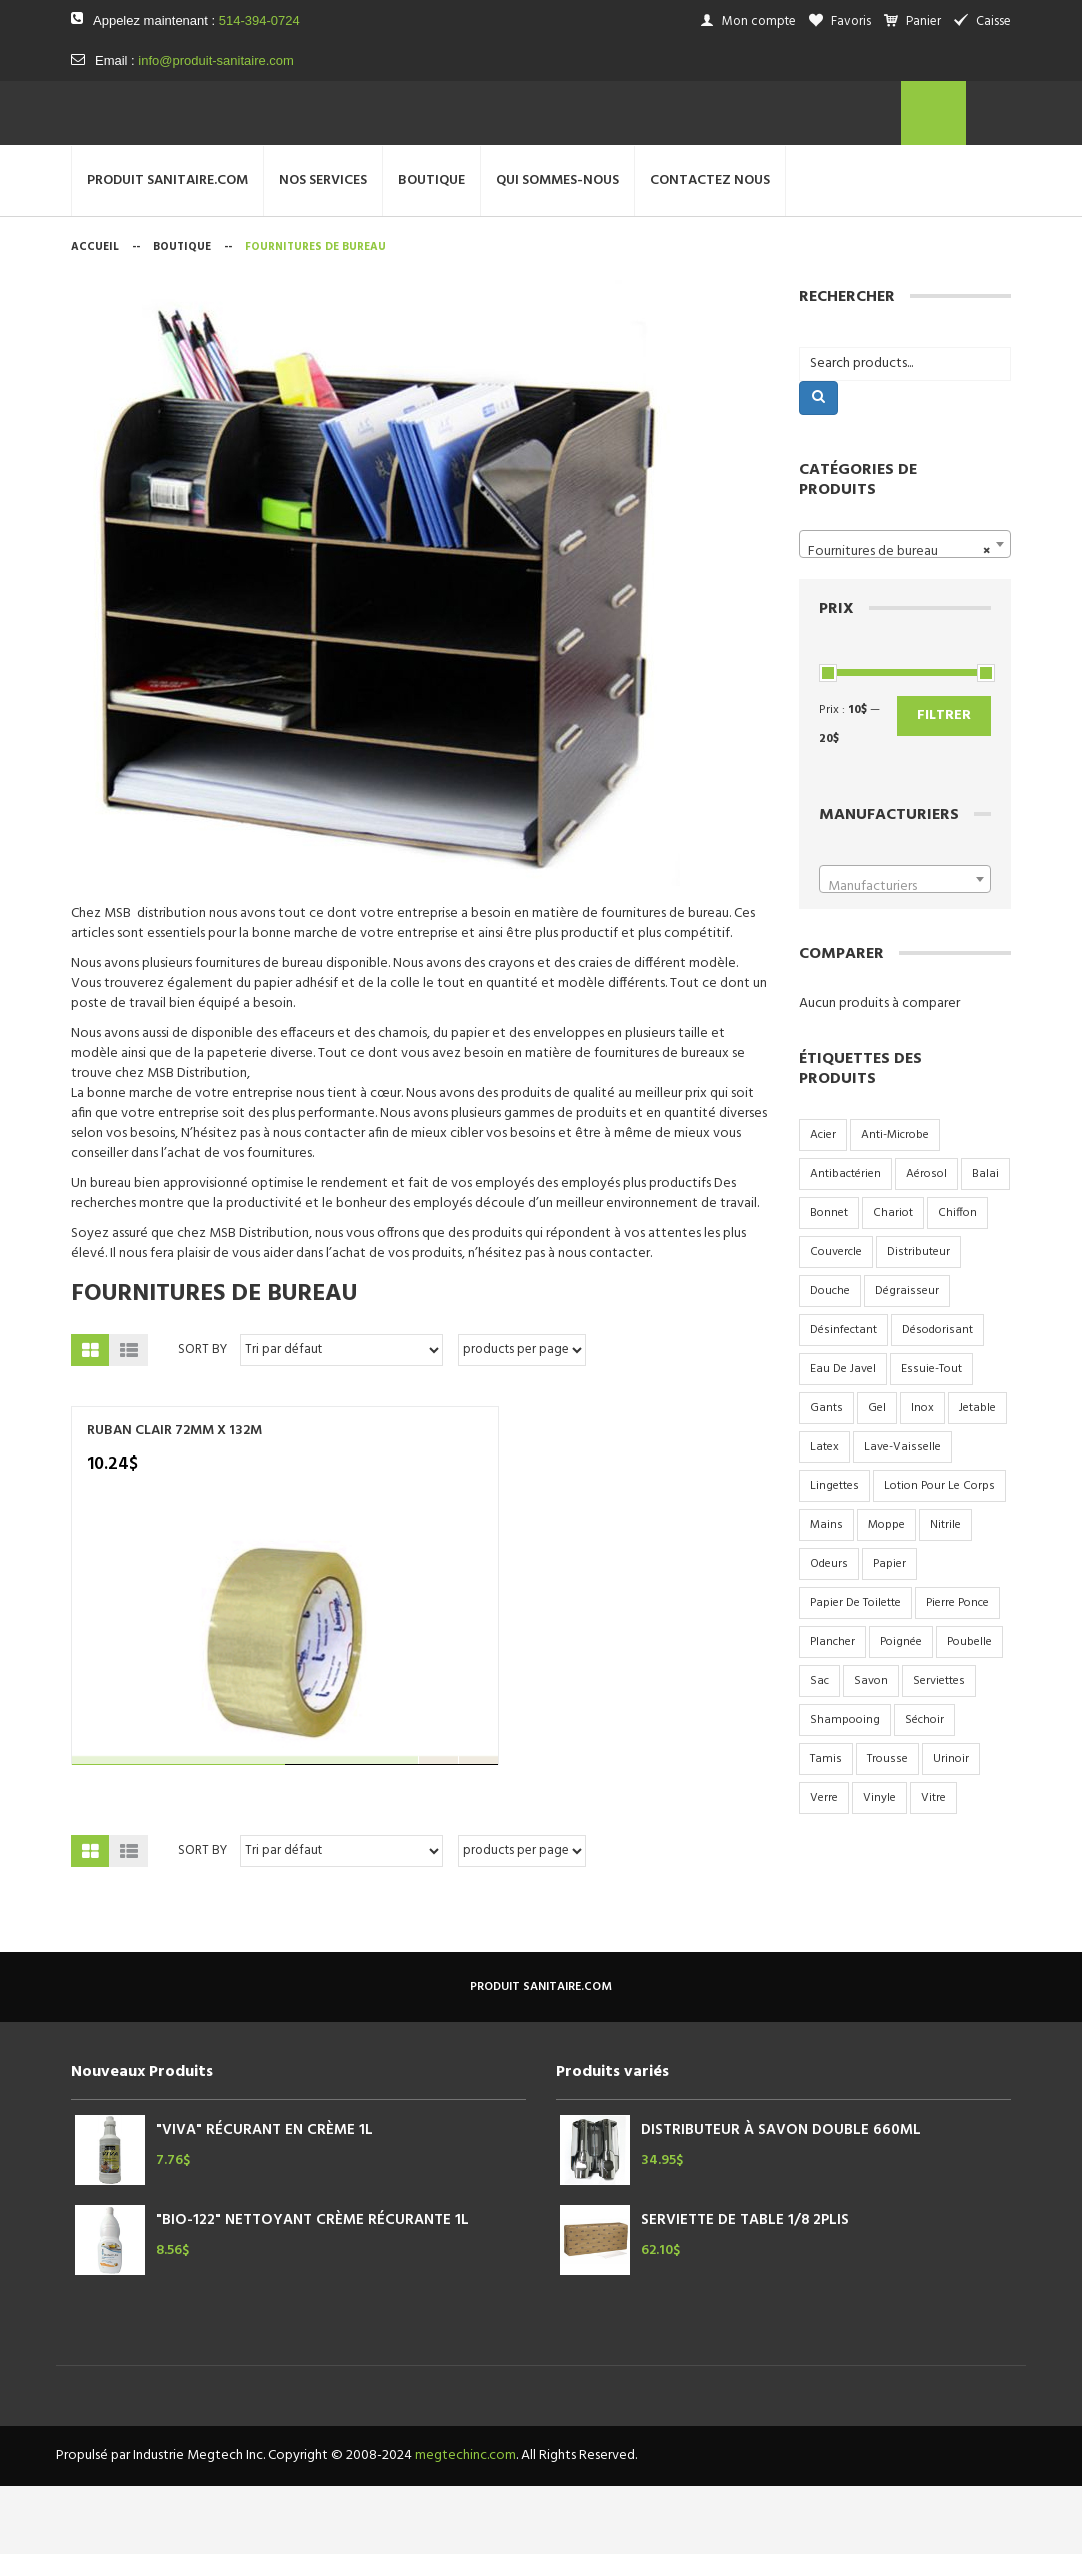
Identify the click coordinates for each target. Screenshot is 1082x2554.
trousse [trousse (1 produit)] (887, 1828)
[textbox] (905, 956)
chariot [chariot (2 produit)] (893, 1282)
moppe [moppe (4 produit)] (886, 1594)
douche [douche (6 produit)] (830, 1360)
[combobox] (905, 613)
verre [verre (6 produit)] (824, 1867)
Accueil (95, 316)
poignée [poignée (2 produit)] (901, 1711)
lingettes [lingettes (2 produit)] (834, 1555)
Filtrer (944, 784)
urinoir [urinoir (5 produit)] (951, 1828)
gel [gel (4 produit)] (877, 1477)
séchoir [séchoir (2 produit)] (924, 1789)
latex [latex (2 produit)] (824, 1516)
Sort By (202, 1418)
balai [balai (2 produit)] (985, 1243)
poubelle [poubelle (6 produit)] (969, 1711)
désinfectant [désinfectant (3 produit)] (843, 1399)
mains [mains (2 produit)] (826, 1594)
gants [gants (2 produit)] (826, 1477)
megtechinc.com (465, 2523)
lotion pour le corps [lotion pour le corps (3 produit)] (939, 1555)
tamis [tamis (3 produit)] (826, 1828)
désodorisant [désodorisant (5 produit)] (937, 1399)
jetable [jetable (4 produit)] (977, 1477)
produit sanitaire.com (541, 2056)
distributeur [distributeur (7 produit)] (918, 1321)
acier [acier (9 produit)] (823, 1204)
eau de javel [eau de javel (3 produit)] (843, 1438)
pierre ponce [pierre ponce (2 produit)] (957, 1672)
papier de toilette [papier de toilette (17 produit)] (855, 1672)
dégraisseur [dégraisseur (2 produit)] (907, 1360)
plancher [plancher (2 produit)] (832, 1711)
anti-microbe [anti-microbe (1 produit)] (895, 1204)
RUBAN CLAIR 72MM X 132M (174, 1500)
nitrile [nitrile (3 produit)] (945, 1594)
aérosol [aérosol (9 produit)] (926, 1243)
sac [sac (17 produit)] (819, 1750)
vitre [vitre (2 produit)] (933, 1867)
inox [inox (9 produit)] (922, 1477)
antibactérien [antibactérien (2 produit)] (845, 1243)
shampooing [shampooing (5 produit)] (845, 1789)
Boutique (182, 316)
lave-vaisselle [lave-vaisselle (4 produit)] (902, 1516)
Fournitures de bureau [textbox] (899, 621)
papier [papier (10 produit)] (889, 1633)
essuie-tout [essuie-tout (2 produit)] (931, 1438)
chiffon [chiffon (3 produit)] (957, 1282)
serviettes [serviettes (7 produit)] (939, 1750)
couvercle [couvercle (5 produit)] (836, 1321)
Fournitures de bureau (214, 1363)
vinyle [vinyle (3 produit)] (879, 1867)
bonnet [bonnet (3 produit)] (829, 1282)
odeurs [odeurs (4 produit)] (829, 1633)
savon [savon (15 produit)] (871, 1750)
